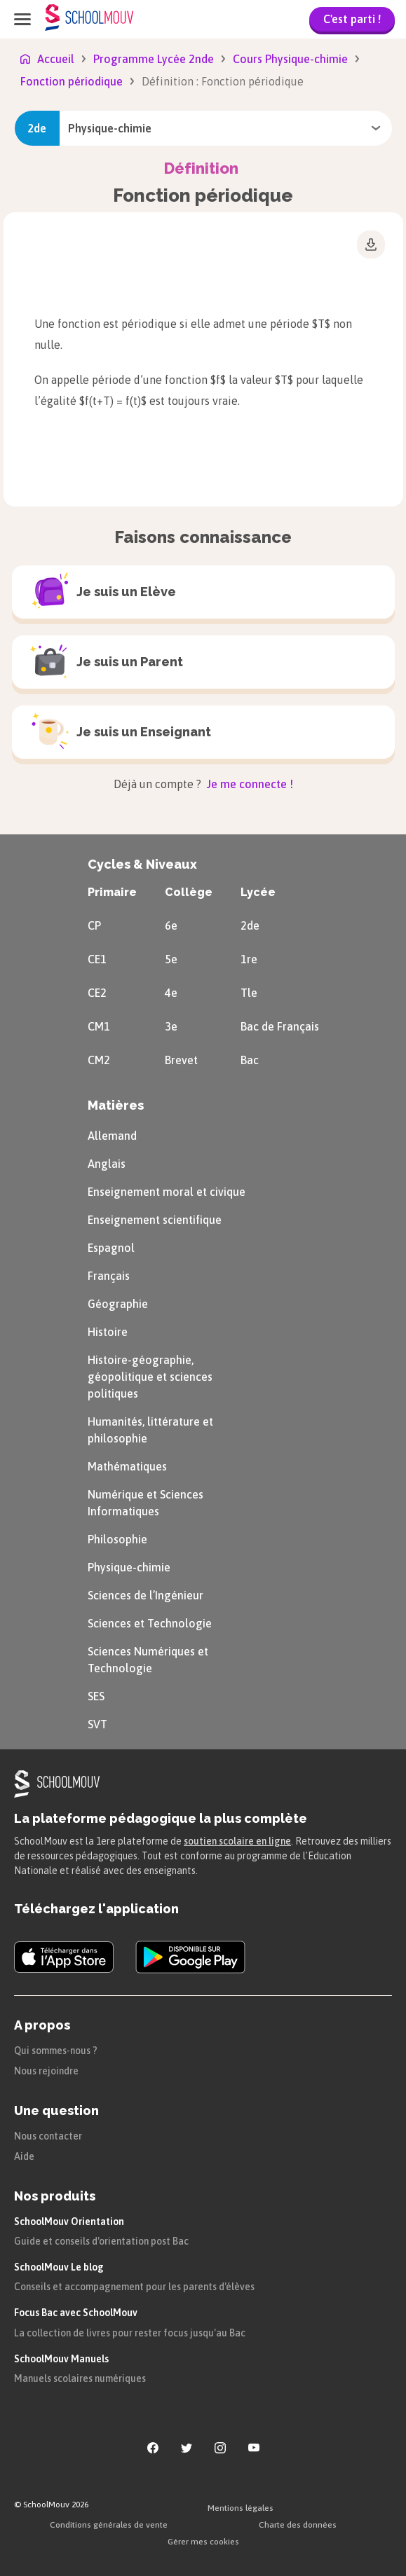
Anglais (107, 1163)
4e (171, 992)
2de (250, 925)
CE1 (97, 959)
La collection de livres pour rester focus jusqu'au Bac (129, 2333)
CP (94, 925)
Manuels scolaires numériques (80, 2378)
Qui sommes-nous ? (55, 2050)
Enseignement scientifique (155, 1219)
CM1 (99, 1026)
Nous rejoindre (46, 2070)
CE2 (97, 992)
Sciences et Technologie (150, 1623)
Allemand (112, 1135)
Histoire (108, 1331)
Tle (249, 992)
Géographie (118, 1303)
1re (249, 959)
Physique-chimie (129, 1567)
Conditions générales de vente (109, 2525)
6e (171, 925)
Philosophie (117, 1539)
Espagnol (111, 1247)
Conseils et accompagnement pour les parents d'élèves (134, 2286)
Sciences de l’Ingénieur (145, 1595)
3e (171, 1026)
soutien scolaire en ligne (237, 1841)
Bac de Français (280, 1026)
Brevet (181, 1060)
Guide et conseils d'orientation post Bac (101, 2241)
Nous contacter (48, 2136)
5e (171, 959)
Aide (24, 2156)
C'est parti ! (352, 19)
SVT (97, 1724)
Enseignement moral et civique (166, 1191)
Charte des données (298, 2525)
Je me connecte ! (248, 784)
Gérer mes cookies (203, 2542)
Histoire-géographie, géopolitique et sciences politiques (150, 1377)
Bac (250, 1060)
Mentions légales (240, 2508)
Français (109, 1275)
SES (96, 1696)
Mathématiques (127, 1466)
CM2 (99, 1060)
